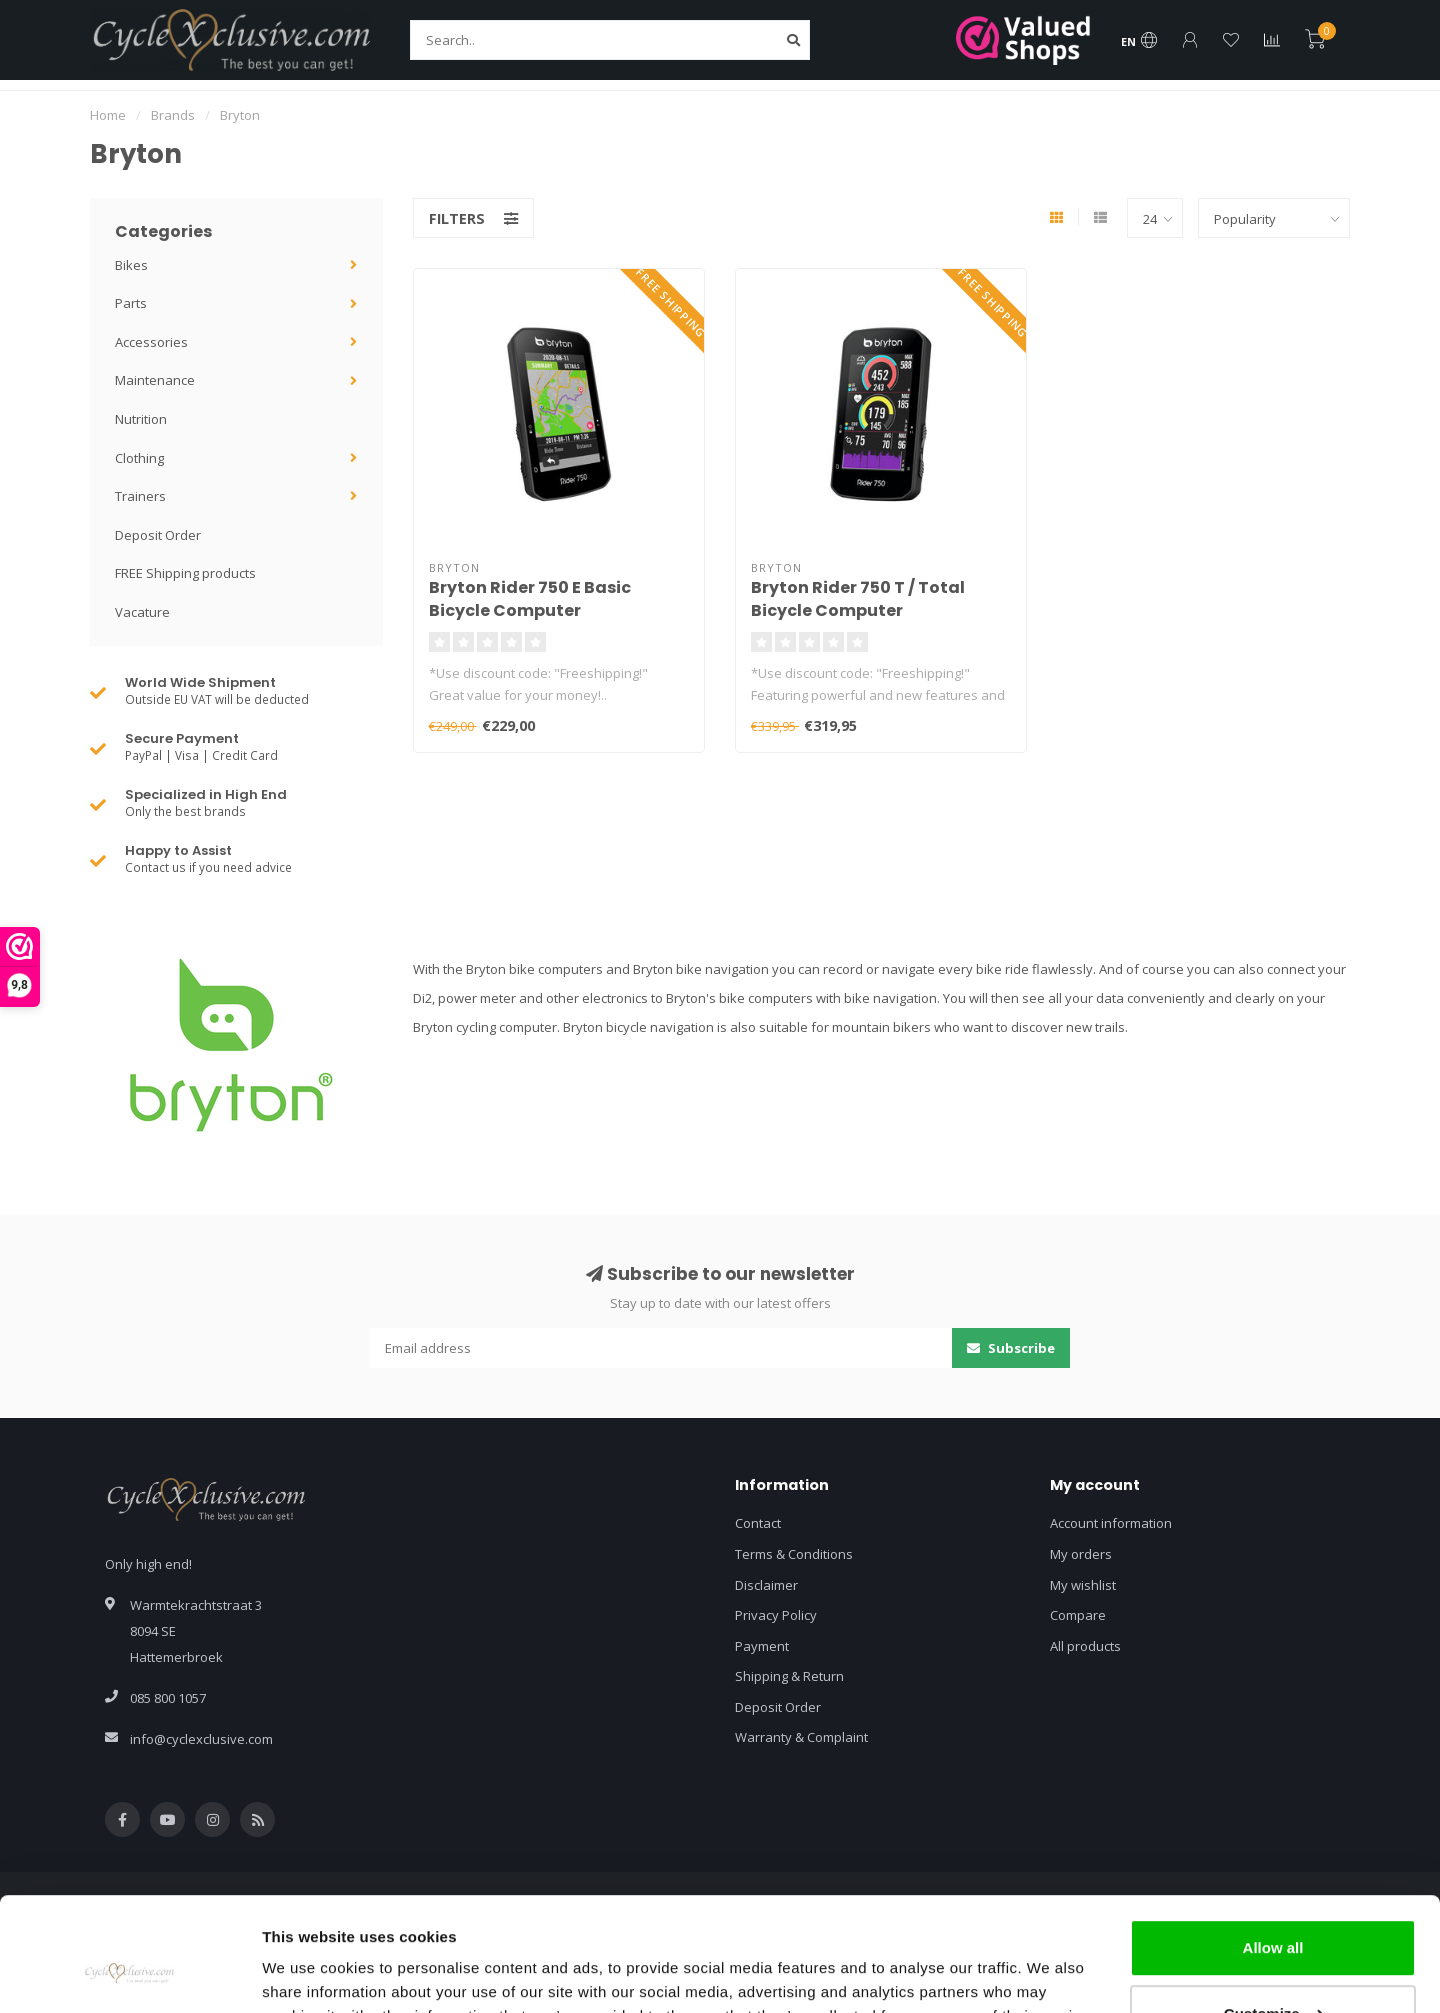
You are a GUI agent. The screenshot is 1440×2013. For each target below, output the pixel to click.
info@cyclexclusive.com (201, 1739)
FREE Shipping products (185, 573)
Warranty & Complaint (801, 1737)
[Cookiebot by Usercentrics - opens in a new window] (129, 1974)
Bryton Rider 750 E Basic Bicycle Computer (530, 599)
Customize (1274, 1915)
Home (108, 115)
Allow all (1273, 1850)
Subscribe (1011, 1348)
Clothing (139, 458)
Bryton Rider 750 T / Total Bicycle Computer (858, 599)
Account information (1111, 1523)
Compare (1078, 1615)
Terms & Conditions (794, 1554)
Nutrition (141, 419)
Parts (131, 303)
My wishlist (1083, 1585)
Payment (762, 1646)
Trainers (140, 496)
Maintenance (155, 380)
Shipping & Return (789, 1676)
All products (1085, 1646)
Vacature (142, 612)
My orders (1081, 1554)
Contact (758, 1523)
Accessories (151, 342)
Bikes (131, 265)
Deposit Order (158, 535)
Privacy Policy (776, 1615)
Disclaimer (766, 1585)
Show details (308, 1973)
